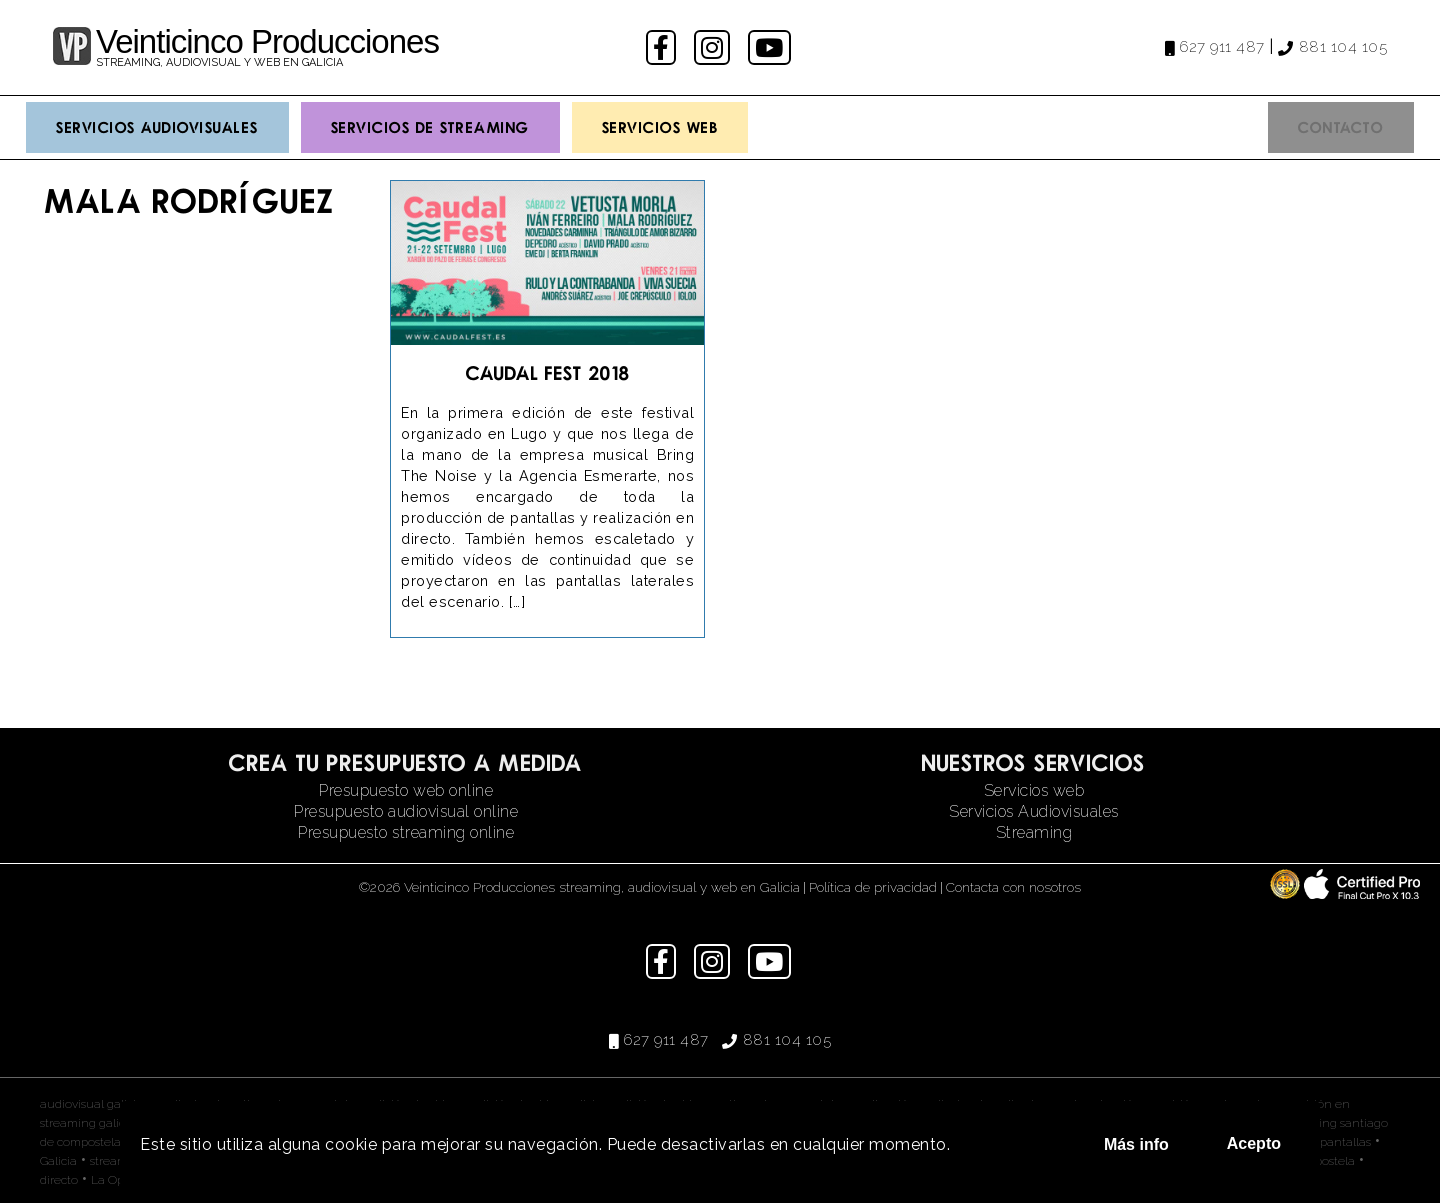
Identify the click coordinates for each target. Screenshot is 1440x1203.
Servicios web (1034, 790)
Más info (1136, 1144)
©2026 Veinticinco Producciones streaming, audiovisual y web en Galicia (579, 887)
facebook (663, 47)
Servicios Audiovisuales (157, 127)
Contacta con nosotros (1013, 887)
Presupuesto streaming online (406, 832)
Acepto (1254, 1143)
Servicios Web (660, 127)
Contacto (1341, 127)
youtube (771, 47)
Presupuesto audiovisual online (406, 811)
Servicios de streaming (430, 127)
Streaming (1034, 832)
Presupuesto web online (406, 790)
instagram (714, 47)
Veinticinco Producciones (267, 41)
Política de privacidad (873, 887)
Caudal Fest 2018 (548, 372)
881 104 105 (1343, 47)
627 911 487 (1222, 47)
